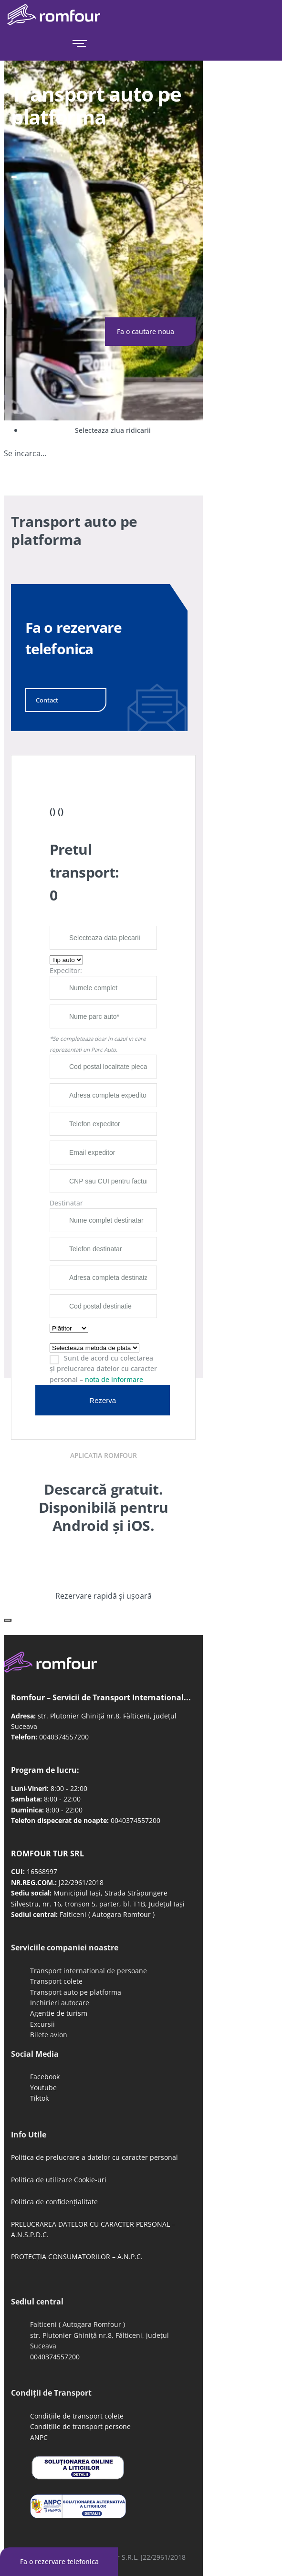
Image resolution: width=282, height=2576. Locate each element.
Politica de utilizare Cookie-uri (58, 2179)
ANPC (39, 2437)
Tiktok (39, 2098)
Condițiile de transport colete (77, 2415)
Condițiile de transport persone (80, 2426)
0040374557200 (64, 1736)
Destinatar (66, 1202)
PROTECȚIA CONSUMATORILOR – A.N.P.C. (77, 2256)
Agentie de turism (58, 2013)
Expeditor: (66, 970)
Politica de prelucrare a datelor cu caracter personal (94, 2157)
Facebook (45, 2076)
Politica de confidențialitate (54, 2201)
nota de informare (114, 1379)
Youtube (43, 2087)
